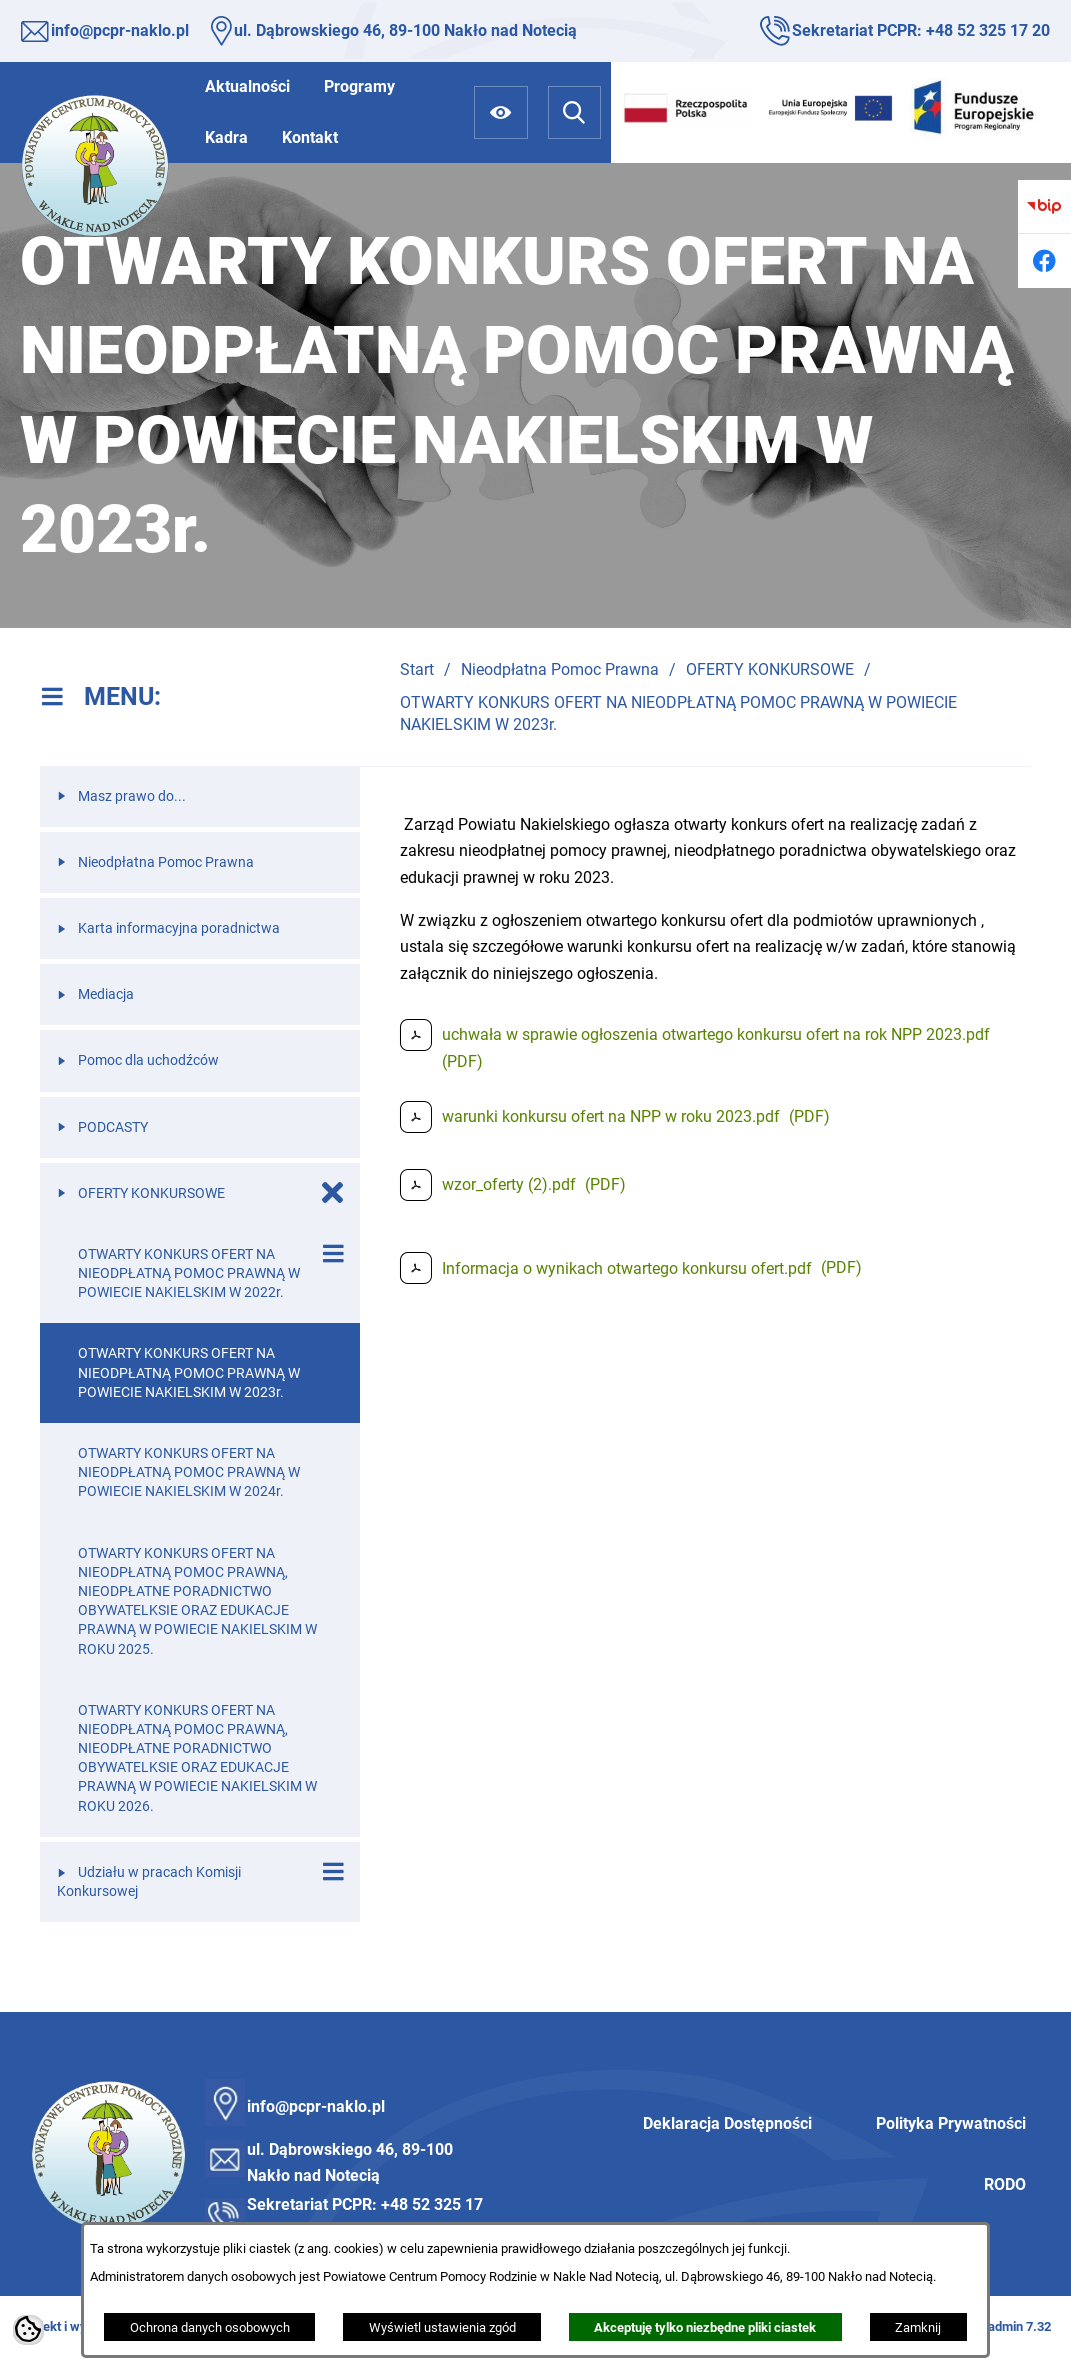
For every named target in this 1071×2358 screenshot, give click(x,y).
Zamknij (918, 2327)
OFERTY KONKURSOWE (770, 669)
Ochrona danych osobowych (210, 2327)
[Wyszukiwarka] (574, 112)
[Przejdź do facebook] (1044, 260)
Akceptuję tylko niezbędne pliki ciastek (705, 2327)
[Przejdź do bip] (1044, 206)
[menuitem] (247, 86)
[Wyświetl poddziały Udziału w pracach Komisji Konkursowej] (333, 1872)
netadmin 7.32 (1010, 2326)
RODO (1005, 2184)
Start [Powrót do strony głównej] (417, 669)
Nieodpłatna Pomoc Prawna (560, 669)
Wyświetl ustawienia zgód (442, 2327)
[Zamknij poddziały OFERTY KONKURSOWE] (333, 1193)
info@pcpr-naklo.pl (120, 30)
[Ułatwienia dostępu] (500, 112)
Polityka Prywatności (951, 2123)
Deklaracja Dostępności (727, 2123)
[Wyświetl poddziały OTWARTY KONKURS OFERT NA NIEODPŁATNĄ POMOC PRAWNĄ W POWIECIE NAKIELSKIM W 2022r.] (333, 1254)
